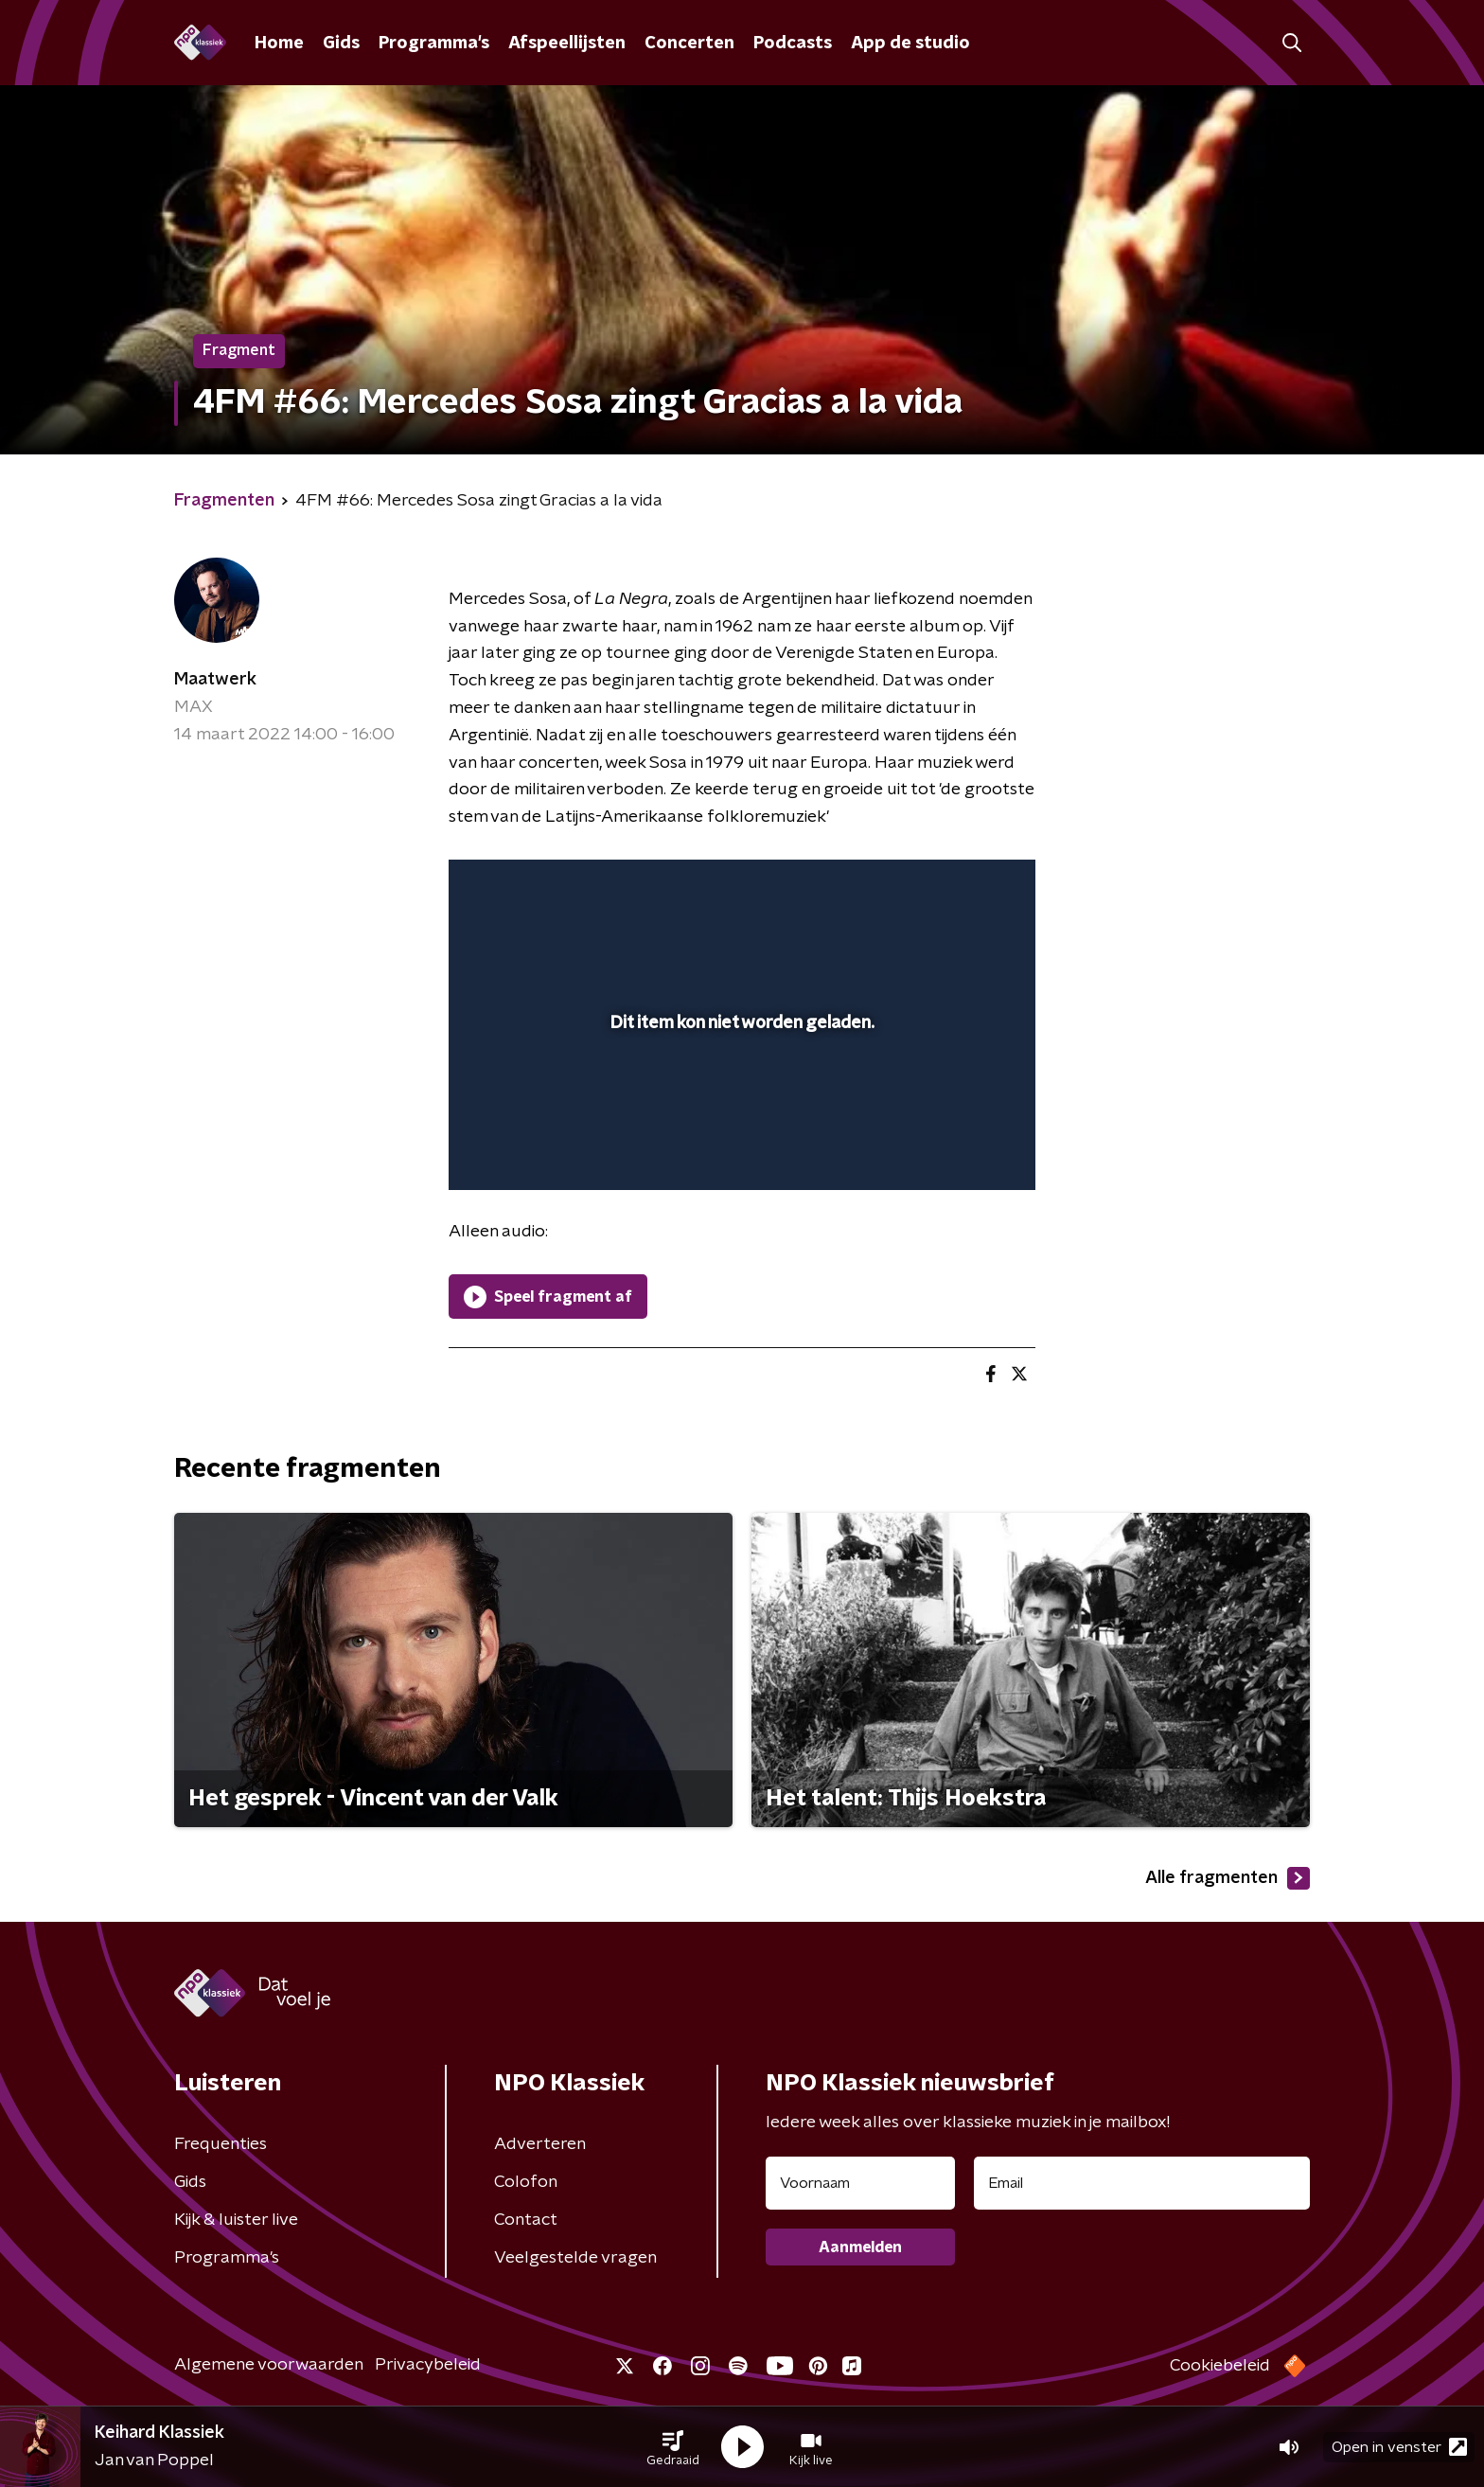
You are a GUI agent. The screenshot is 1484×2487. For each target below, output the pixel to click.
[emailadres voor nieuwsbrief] (1142, 2183)
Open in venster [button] (1399, 2447)
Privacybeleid (428, 2364)
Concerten (689, 43)
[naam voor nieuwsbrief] (860, 2183)
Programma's (434, 43)
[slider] (740, 1097)
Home (279, 43)
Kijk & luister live (236, 2220)
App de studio (910, 43)
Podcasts (792, 43)
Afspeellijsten (567, 43)
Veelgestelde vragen (575, 2257)
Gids (341, 43)
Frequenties (220, 2144)
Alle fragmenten (1227, 1878)
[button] (673, 2447)
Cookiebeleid (1220, 2365)
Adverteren (540, 2144)
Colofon (525, 2182)
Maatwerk (215, 679)
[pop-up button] (950, 1148)
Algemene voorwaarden (268, 2364)
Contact (525, 2220)
